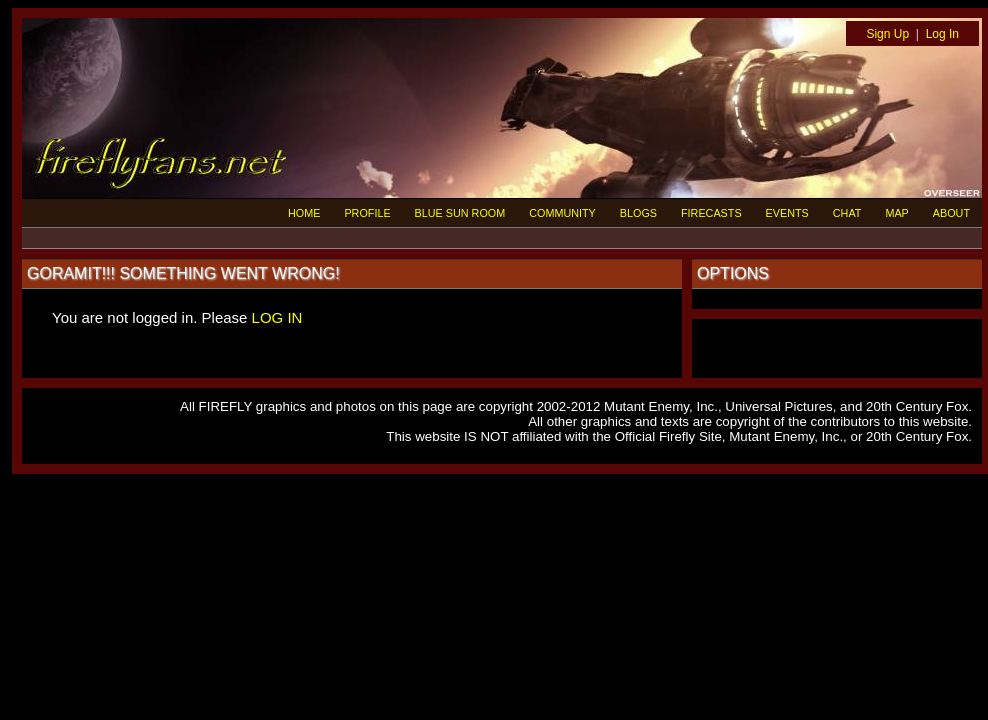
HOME (304, 213)
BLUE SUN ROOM (460, 213)
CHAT (847, 213)
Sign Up (887, 34)
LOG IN (277, 317)
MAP (896, 213)
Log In (942, 34)
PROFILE (367, 213)
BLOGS (638, 213)
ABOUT (951, 213)
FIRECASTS (711, 213)
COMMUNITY (562, 213)
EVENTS (787, 213)
